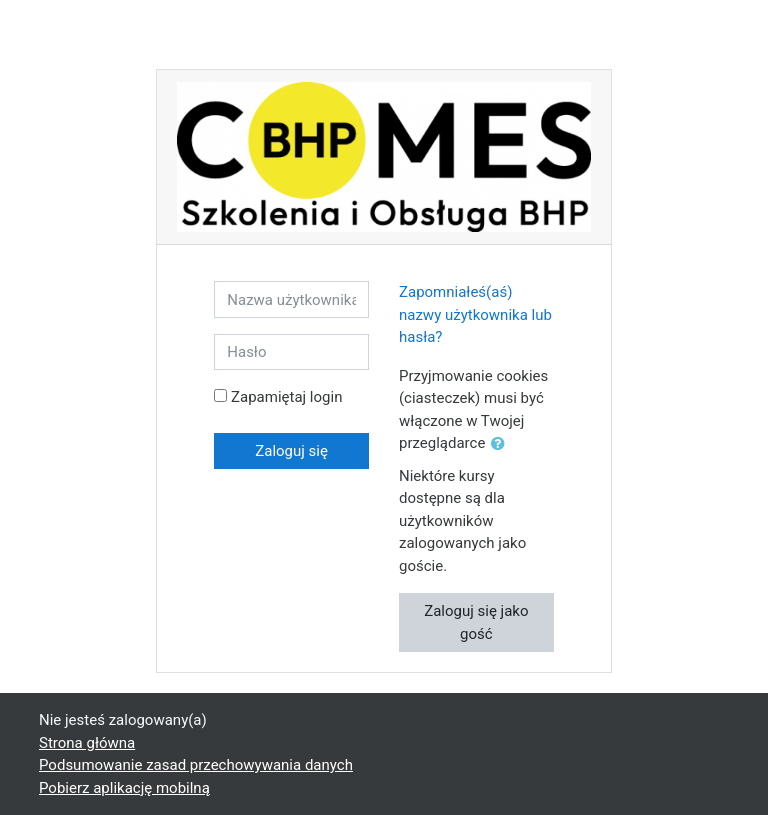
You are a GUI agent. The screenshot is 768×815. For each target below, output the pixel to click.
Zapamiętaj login (286, 397)
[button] (502, 444)
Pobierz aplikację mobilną (124, 788)
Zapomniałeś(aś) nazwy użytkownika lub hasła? (475, 314)
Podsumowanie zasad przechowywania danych (196, 765)
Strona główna (87, 743)
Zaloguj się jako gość (476, 622)
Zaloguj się (291, 451)
